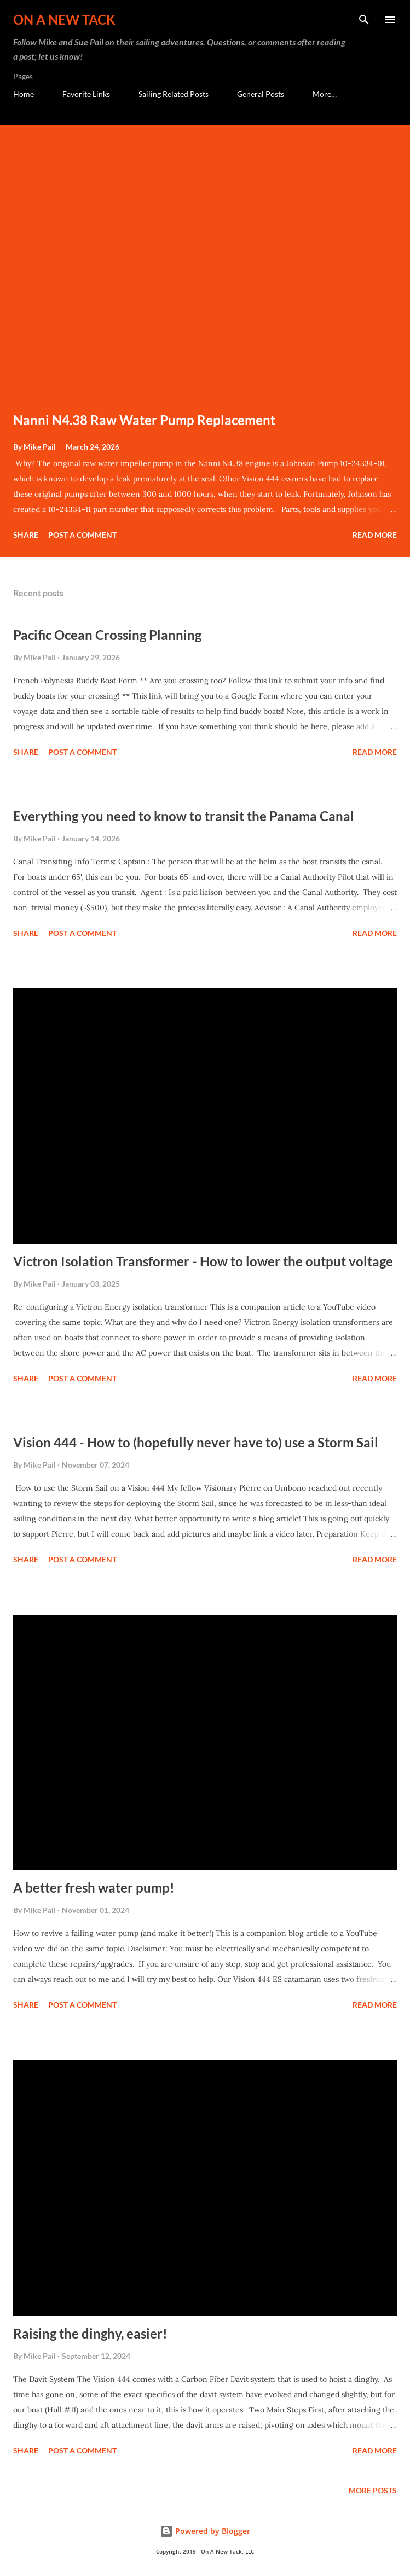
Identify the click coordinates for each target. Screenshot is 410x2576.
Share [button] (25, 534)
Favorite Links (86, 93)
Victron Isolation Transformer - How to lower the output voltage (203, 1261)
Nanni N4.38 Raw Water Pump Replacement (144, 420)
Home (23, 93)
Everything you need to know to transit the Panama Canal (183, 816)
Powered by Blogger (205, 2531)
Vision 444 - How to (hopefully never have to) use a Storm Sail (195, 1442)
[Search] (364, 19)
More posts (373, 2490)
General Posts (260, 93)
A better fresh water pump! (94, 1887)
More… (325, 93)
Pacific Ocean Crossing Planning (107, 635)
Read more (375, 534)
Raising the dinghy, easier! (90, 2333)
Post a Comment (82, 534)
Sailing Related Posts (173, 93)
